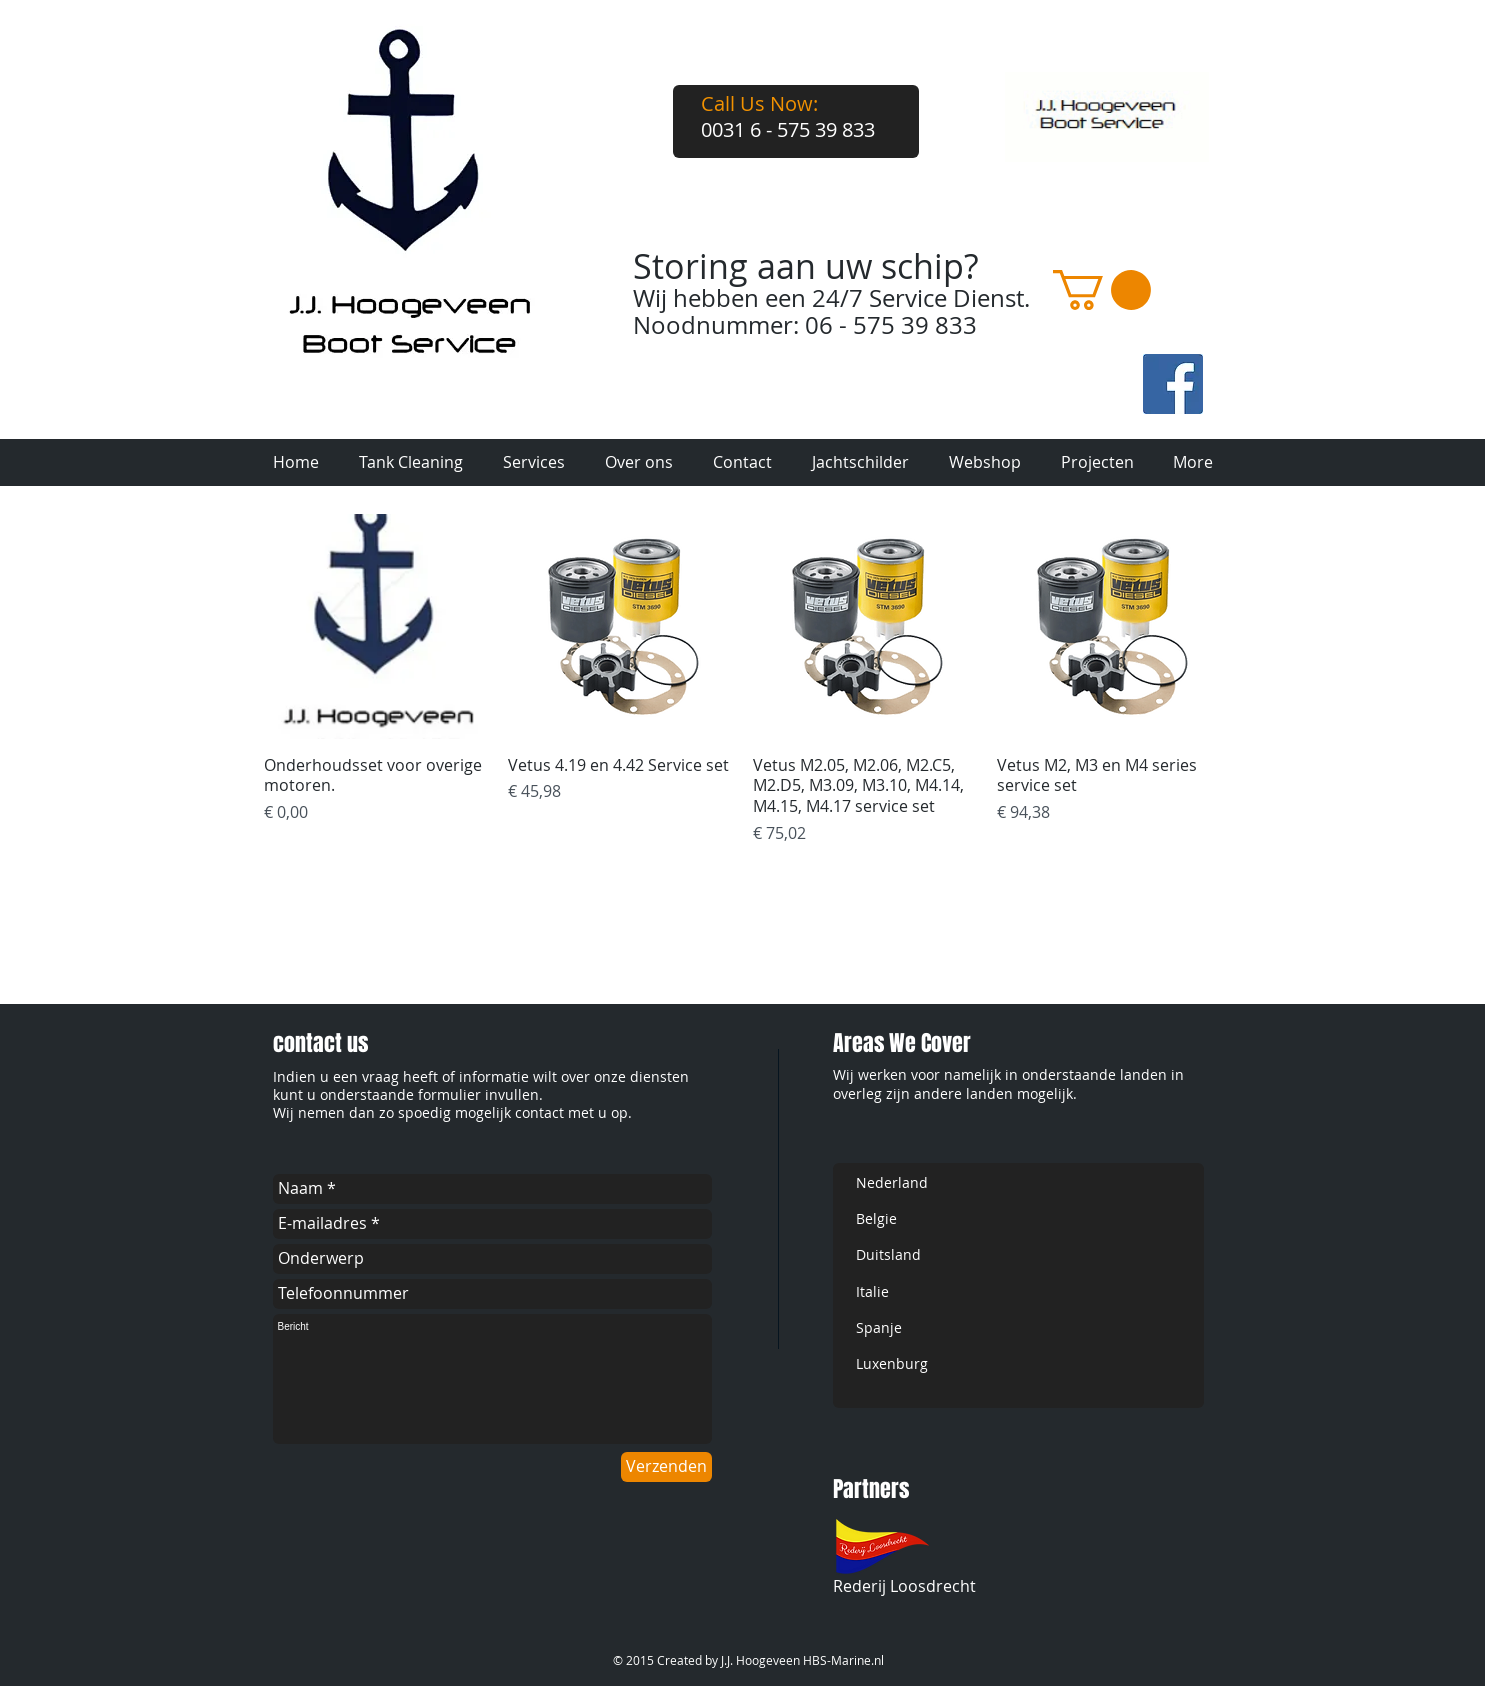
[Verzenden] (666, 1467)
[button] (1102, 290)
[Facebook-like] (1041, 407)
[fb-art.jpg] (1173, 384)
